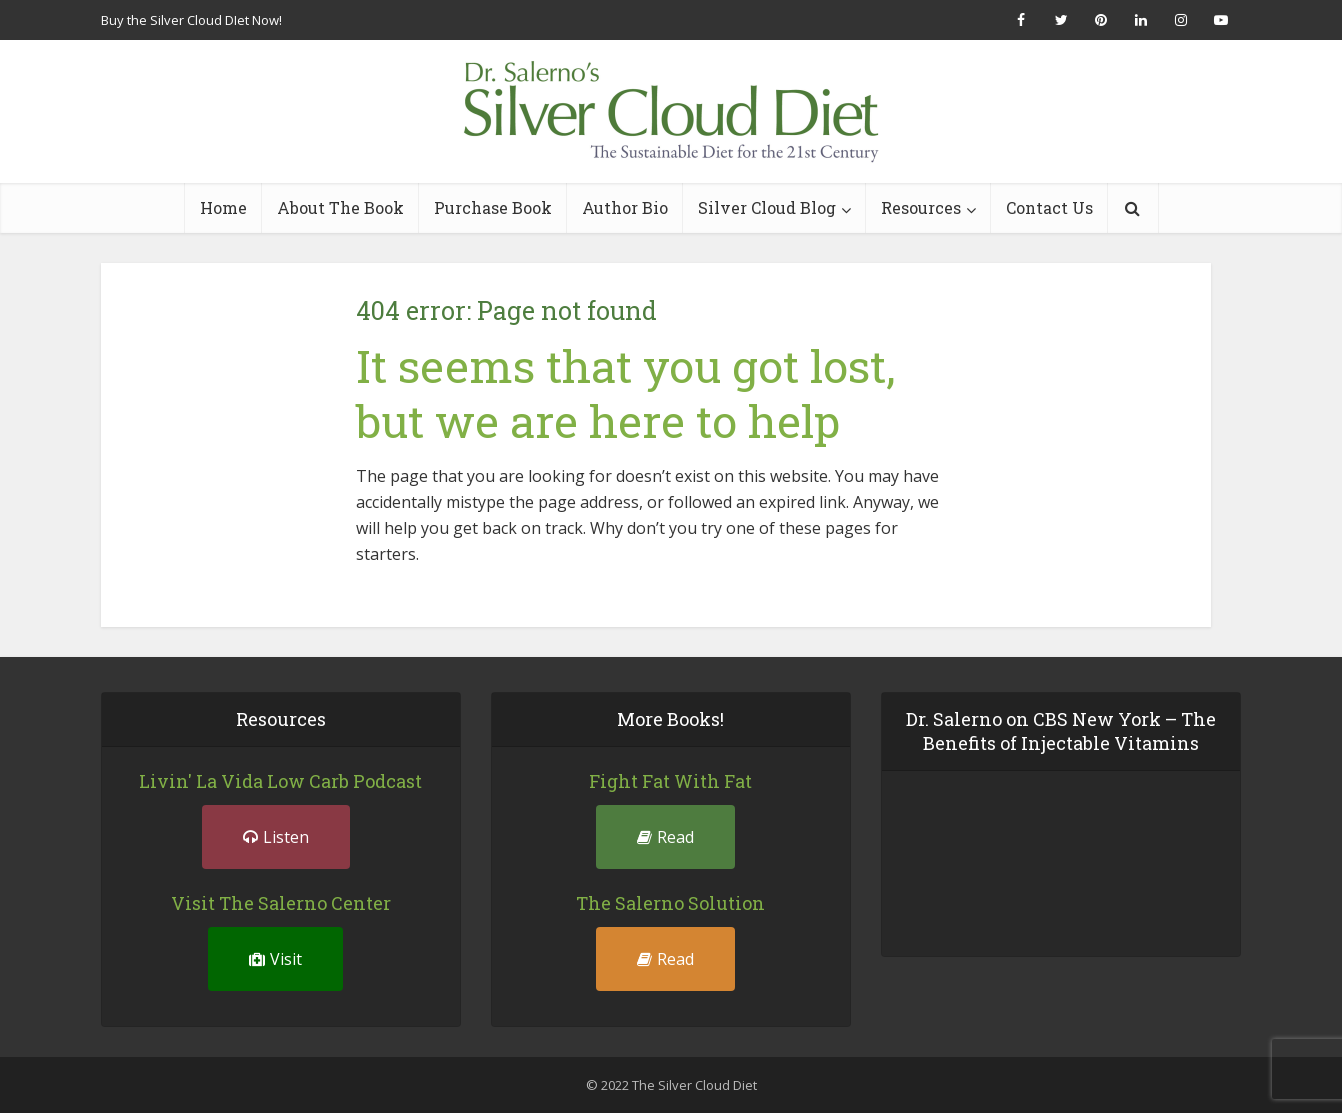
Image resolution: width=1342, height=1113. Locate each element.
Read (665, 837)
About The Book (340, 207)
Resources (921, 207)
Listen (276, 837)
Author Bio (625, 207)
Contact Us (1049, 207)
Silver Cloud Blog (767, 207)
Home (223, 207)
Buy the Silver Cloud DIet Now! (191, 20)
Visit (275, 959)
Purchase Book (493, 207)
